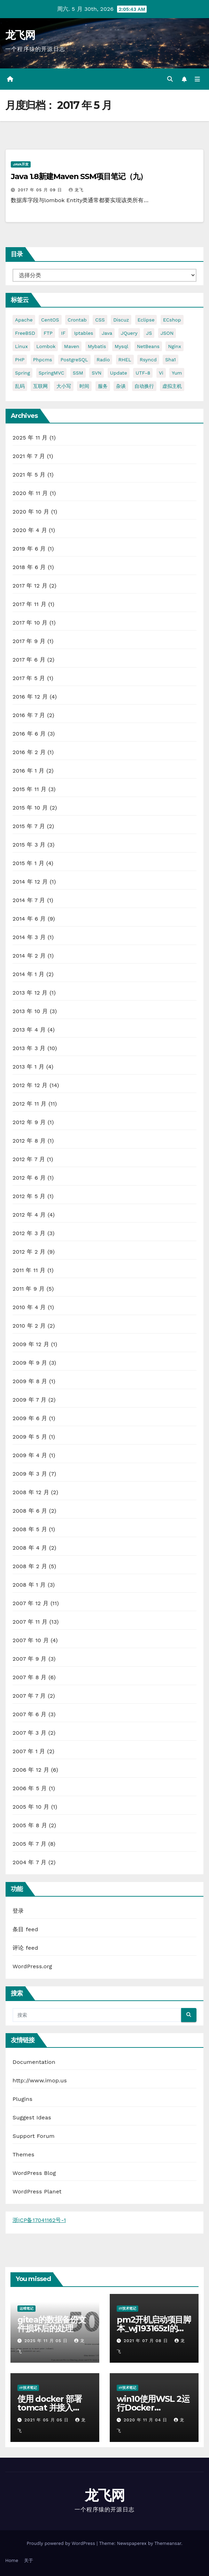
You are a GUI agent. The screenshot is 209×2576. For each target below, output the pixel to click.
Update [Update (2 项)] (118, 373)
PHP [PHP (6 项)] (19, 359)
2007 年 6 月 (30, 1714)
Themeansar (167, 2543)
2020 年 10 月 (31, 511)
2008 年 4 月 (30, 1547)
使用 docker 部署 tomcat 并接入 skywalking (49, 2407)
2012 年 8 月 (29, 1140)
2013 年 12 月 (30, 992)
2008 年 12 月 (31, 1492)
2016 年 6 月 (29, 733)
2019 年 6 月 (29, 548)
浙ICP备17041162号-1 (39, 2220)
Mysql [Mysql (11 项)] (121, 346)
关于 (28, 2560)
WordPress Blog (34, 2173)
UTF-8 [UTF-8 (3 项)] (143, 373)
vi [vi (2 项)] (161, 373)
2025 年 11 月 (30, 437)
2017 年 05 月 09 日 (41, 189)
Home (11, 2560)
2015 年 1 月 (28, 863)
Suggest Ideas (32, 2117)
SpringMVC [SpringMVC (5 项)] (51, 373)
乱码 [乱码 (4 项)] (20, 386)
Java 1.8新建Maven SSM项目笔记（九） (79, 176)
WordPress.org (32, 1966)
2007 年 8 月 (30, 1677)
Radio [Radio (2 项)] (103, 359)
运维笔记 (26, 2308)
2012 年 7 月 (29, 1159)
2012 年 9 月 (29, 1122)
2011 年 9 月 (29, 1288)
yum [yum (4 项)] (177, 373)
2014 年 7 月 (29, 900)
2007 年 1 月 (29, 1751)
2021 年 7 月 (29, 456)
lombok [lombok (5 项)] (45, 346)
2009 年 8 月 (30, 1381)
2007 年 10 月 (31, 1640)
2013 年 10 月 (30, 1011)
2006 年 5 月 (30, 1788)
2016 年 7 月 (29, 715)
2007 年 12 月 (30, 1603)
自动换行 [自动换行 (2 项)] (144, 386)
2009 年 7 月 (29, 1399)
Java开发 (21, 164)
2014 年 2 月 (29, 955)
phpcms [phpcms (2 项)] (42, 359)
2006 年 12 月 (31, 1769)
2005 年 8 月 (30, 1825)
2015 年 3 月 (29, 844)
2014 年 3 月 (29, 937)
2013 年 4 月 (29, 1029)
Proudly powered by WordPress (61, 2543)
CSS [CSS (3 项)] (100, 320)
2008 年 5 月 (30, 1529)
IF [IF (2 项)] (63, 333)
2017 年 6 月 (29, 659)
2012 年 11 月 (30, 1103)
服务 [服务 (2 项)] (103, 386)
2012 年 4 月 (29, 1214)
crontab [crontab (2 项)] (77, 320)
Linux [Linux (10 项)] (21, 346)
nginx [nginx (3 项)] (174, 346)
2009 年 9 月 (30, 1362)
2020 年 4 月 (30, 530)
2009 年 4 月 (30, 1455)
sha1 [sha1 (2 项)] (170, 359)
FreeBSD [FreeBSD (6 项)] (25, 333)
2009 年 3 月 (30, 1473)
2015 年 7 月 (29, 826)
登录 (18, 1910)
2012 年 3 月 (29, 1233)
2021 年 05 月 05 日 (47, 2420)
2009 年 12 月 (31, 1344)
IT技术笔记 (127, 2308)
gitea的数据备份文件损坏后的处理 (51, 2324)
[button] (170, 79)
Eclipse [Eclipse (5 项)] (146, 320)
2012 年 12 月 (30, 1085)
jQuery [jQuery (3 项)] (129, 333)
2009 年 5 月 (30, 1436)
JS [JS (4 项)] (149, 333)
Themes (23, 2154)
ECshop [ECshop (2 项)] (172, 320)
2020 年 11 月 (30, 493)
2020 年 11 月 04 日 (146, 2420)
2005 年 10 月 (31, 1806)
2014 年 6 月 (29, 918)
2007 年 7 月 (29, 1695)
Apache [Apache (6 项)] (24, 320)
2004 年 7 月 (29, 1862)
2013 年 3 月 (29, 1048)
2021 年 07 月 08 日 (147, 2340)
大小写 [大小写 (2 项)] (63, 386)
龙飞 (76, 189)
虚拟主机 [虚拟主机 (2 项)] (172, 386)
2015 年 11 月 (30, 789)
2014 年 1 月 (29, 974)
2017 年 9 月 (29, 641)
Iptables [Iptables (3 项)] (83, 333)
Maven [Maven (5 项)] (71, 346)
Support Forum (34, 2136)
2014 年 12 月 (30, 881)
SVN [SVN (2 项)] (96, 373)
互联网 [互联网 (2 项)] (40, 386)
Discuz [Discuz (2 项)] (121, 320)
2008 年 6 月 (30, 1510)
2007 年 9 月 (30, 1658)
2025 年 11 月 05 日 (46, 2340)
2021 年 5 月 (29, 474)
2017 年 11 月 (29, 604)
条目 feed (25, 1929)
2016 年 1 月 (29, 770)
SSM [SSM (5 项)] (78, 373)
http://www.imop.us (40, 2080)
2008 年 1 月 (29, 1584)
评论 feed (25, 1947)
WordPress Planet (37, 2191)
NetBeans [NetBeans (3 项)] (148, 346)
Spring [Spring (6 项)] (22, 373)
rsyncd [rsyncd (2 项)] (148, 359)
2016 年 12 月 (30, 696)
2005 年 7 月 (29, 1843)
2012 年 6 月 (29, 1177)
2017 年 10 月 (30, 622)
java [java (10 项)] (107, 333)
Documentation (34, 2062)
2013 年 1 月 (28, 1066)
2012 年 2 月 (29, 1251)
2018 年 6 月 (29, 567)
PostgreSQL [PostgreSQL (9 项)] (74, 359)
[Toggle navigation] (197, 79)
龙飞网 (20, 35)
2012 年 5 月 (29, 1196)
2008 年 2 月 (30, 1566)
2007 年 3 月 (29, 1732)
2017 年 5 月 (29, 678)
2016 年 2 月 (29, 752)
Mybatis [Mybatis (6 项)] (97, 346)
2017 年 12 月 (30, 585)
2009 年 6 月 (30, 1418)
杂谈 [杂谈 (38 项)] (121, 386)
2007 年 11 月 (30, 1621)
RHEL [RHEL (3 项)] (124, 359)
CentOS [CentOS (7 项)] (50, 320)
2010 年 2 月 (29, 1325)
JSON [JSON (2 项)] (167, 333)
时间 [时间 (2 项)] (84, 386)
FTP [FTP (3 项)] (48, 333)
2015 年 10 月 (30, 807)
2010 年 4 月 (29, 1307)
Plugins (22, 2099)
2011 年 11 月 (29, 1270)
